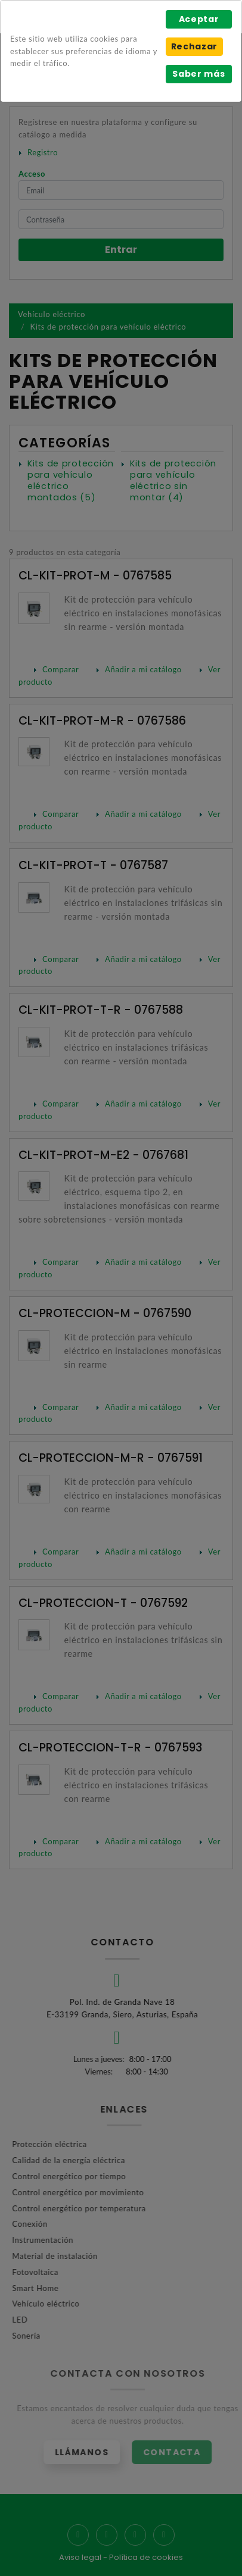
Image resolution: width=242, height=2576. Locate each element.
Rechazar (194, 46)
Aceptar (199, 19)
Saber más (198, 74)
